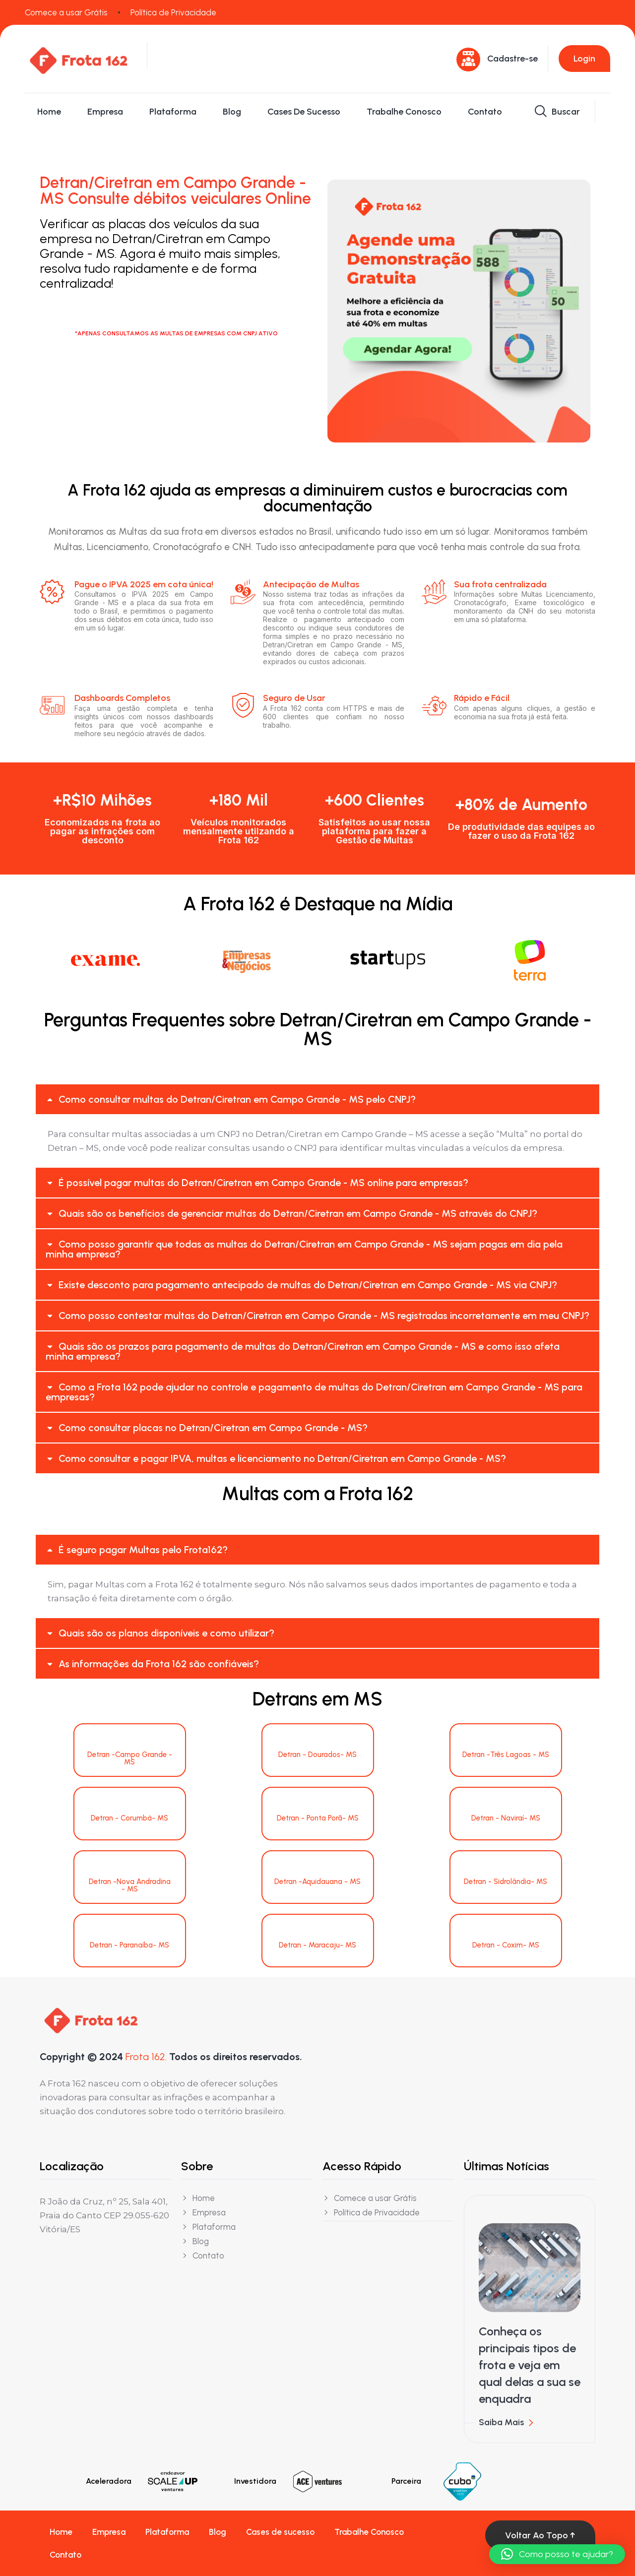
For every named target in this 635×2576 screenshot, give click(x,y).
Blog (232, 111)
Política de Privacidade (173, 12)
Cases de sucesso (303, 111)
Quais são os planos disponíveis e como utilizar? (166, 1633)
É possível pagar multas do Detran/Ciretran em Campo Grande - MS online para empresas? (263, 1183)
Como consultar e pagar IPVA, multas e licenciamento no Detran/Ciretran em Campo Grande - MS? (282, 1458)
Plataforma (172, 111)
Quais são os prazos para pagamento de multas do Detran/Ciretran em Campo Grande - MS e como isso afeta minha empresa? (303, 1351)
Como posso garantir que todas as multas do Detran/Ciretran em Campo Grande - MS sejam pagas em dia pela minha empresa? (304, 1249)
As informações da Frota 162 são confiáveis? (159, 1664)
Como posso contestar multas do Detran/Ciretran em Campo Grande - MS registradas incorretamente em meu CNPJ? (324, 1315)
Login (584, 58)
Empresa (105, 111)
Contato (485, 111)
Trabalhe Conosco (404, 111)
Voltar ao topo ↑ (540, 2535)
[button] (317, 1099)
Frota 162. (146, 2057)
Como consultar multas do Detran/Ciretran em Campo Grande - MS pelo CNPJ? (237, 1099)
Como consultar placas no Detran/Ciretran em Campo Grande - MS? (213, 1428)
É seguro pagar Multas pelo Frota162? (143, 1550)
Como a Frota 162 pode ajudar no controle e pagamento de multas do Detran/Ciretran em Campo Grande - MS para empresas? (314, 1392)
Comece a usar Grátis (66, 12)
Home (49, 111)
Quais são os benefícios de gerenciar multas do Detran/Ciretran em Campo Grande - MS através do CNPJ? (298, 1213)
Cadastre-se (512, 58)
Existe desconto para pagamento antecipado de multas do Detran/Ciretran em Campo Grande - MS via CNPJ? (308, 1285)
